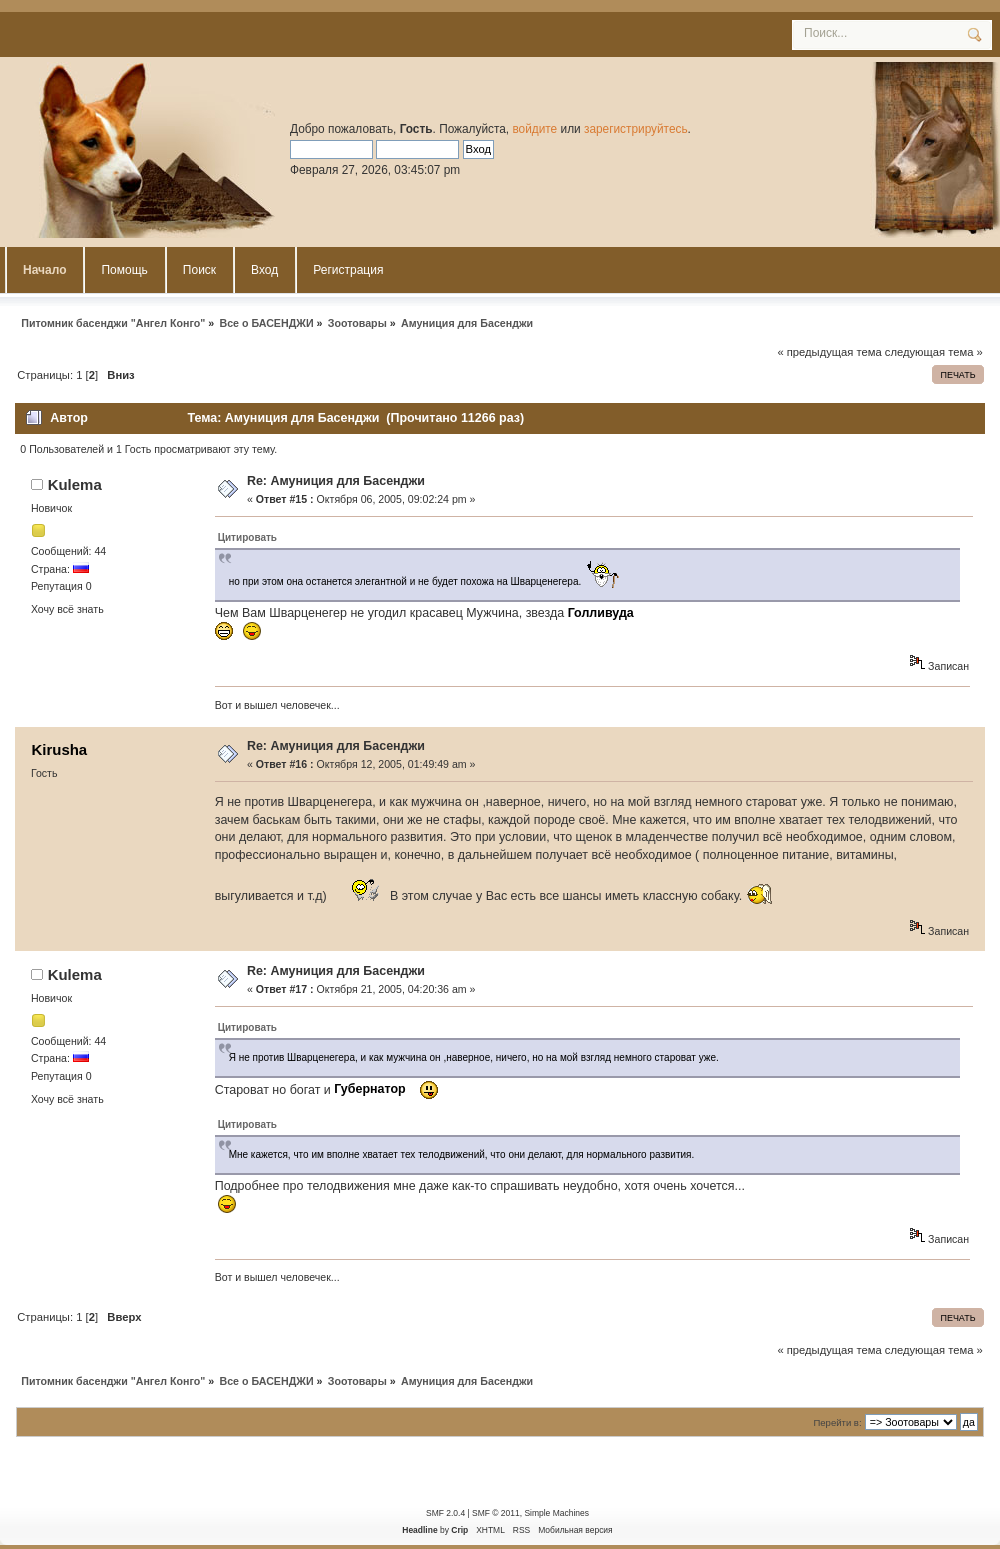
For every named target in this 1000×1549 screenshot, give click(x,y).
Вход (264, 270)
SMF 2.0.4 (445, 1513)
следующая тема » (934, 352)
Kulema (75, 484)
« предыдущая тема (829, 352)
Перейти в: (837, 1422)
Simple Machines (556, 1513)
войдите (534, 129)
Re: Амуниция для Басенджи (336, 481)
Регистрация (348, 270)
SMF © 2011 (496, 1513)
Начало (44, 270)
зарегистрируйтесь (636, 129)
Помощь (124, 270)
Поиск (199, 270)
